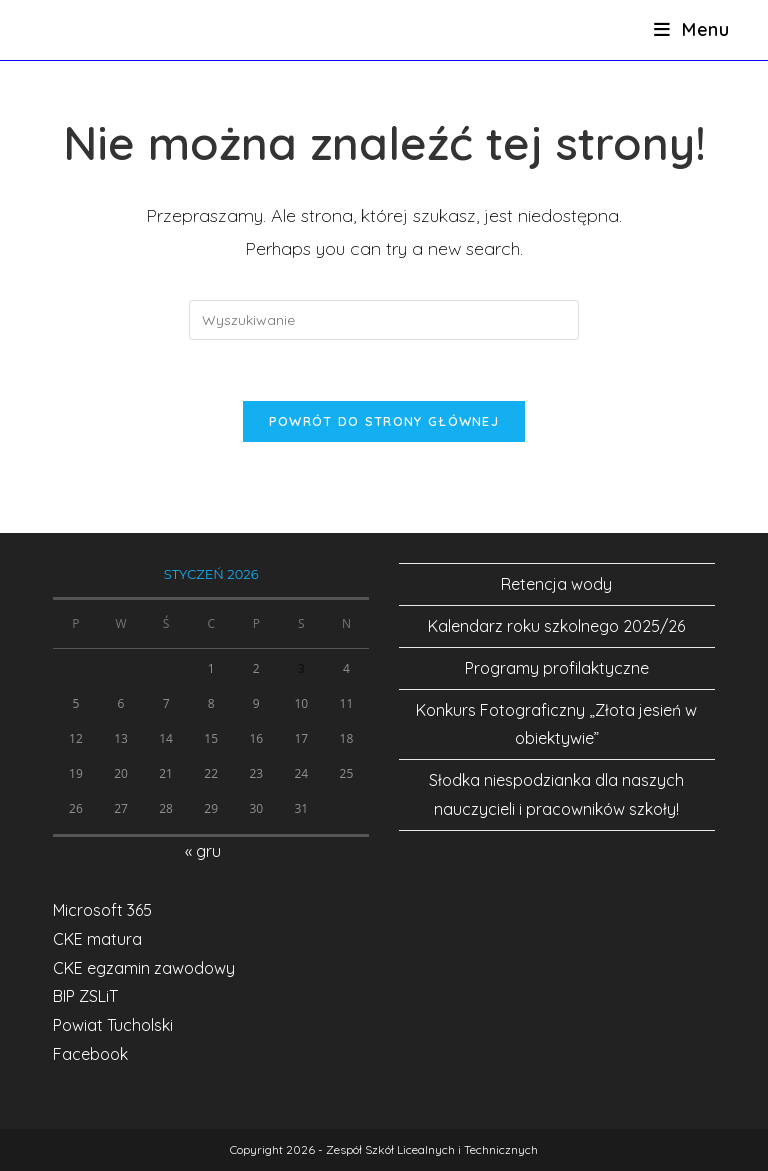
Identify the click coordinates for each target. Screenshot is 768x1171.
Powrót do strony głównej (384, 421)
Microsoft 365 (102, 910)
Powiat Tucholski (113, 1025)
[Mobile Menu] (692, 29)
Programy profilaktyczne (557, 668)
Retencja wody (556, 584)
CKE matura (97, 939)
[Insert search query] (384, 320)
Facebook (90, 1054)
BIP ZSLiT (85, 996)
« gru (203, 851)
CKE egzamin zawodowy (144, 968)
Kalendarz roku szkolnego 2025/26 (556, 626)
